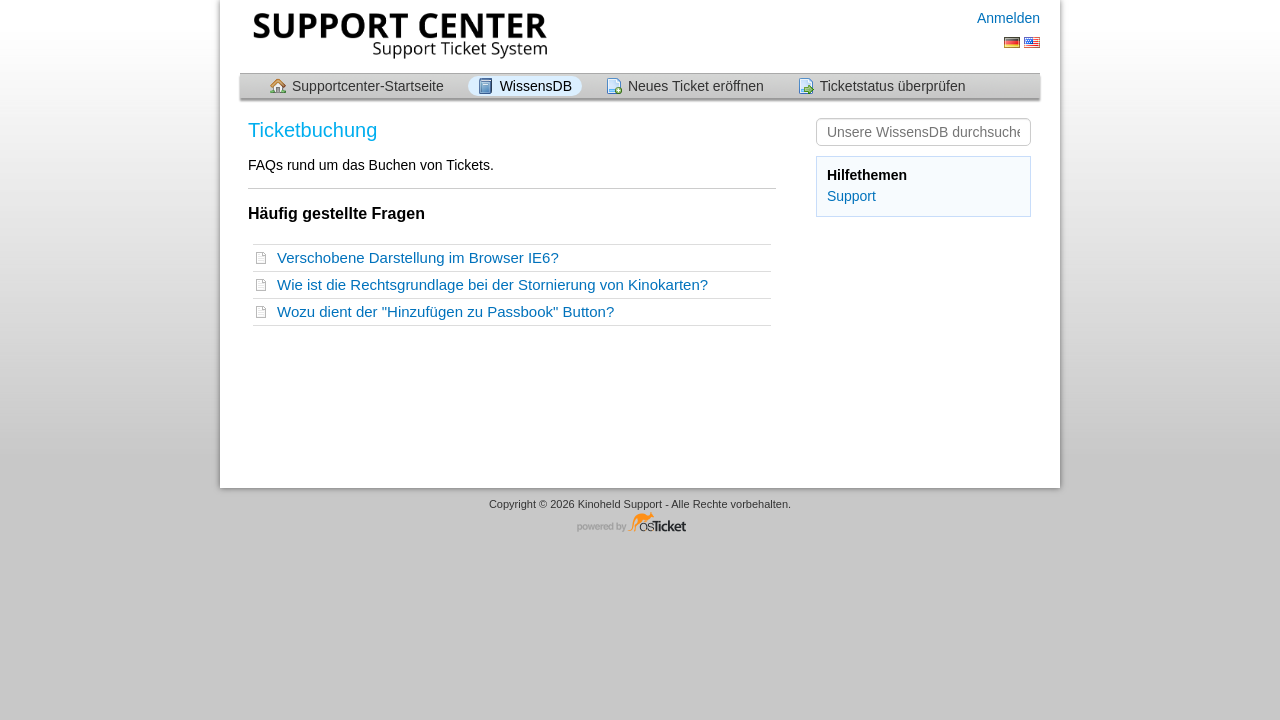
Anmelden (1008, 18)
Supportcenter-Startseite (368, 86)
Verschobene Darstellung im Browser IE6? (422, 257)
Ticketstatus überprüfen (893, 86)
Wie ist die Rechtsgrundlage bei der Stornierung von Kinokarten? (496, 284)
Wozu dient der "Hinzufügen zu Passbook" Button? (450, 311)
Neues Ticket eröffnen (696, 86)
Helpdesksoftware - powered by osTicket (640, 523)
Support (851, 196)
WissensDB (536, 86)
